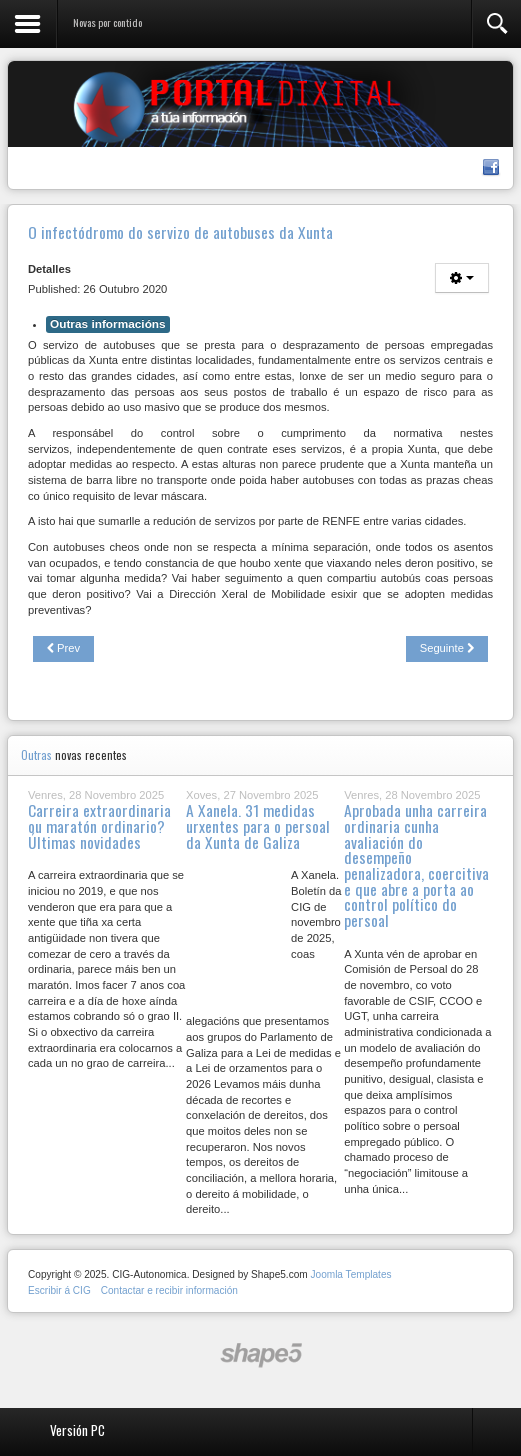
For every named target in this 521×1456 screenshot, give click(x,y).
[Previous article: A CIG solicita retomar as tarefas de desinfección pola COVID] (63, 649)
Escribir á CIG (59, 1290)
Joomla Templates (350, 1274)
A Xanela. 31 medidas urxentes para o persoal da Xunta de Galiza (258, 825)
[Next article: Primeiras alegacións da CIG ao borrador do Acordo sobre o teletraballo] (447, 649)
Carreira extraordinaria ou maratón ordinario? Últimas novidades (99, 825)
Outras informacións (108, 324)
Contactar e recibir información (169, 1290)
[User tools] (462, 278)
